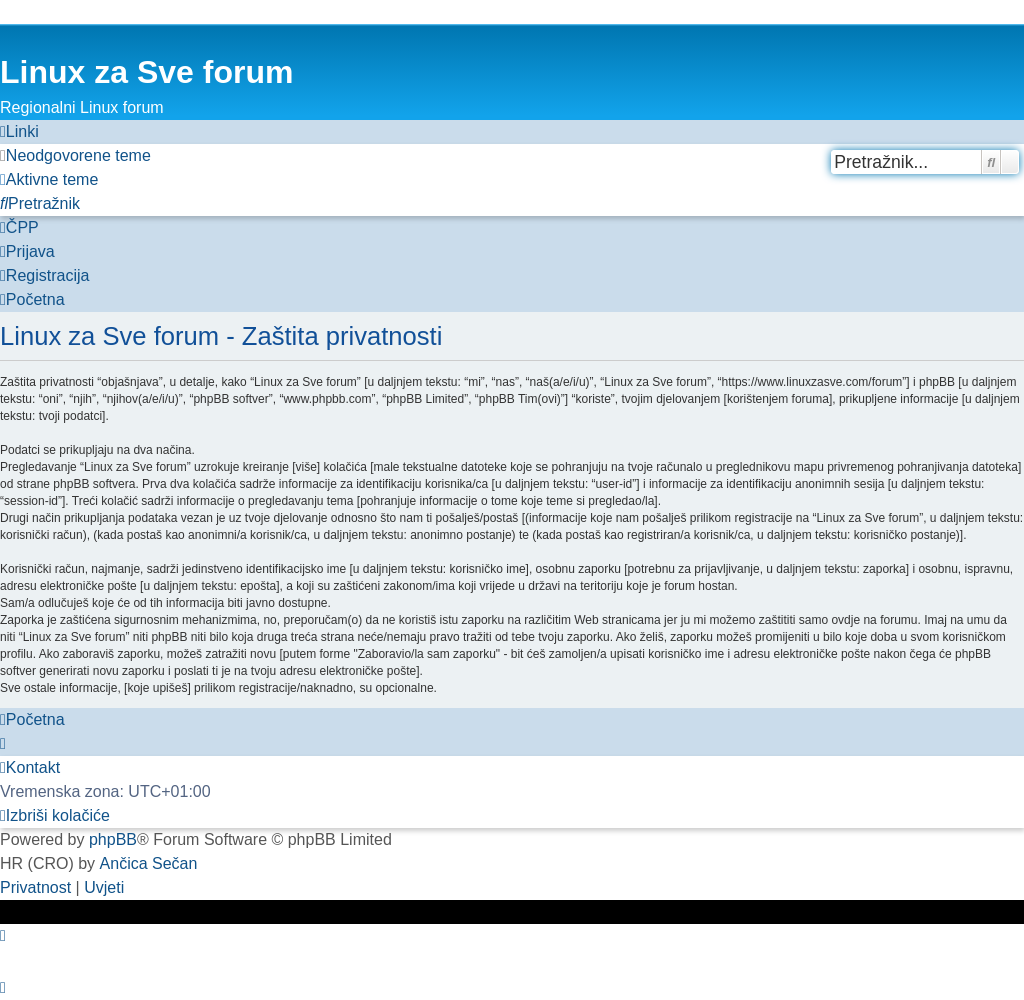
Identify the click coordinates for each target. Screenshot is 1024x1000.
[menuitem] (75, 156)
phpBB (113, 839)
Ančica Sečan (149, 863)
